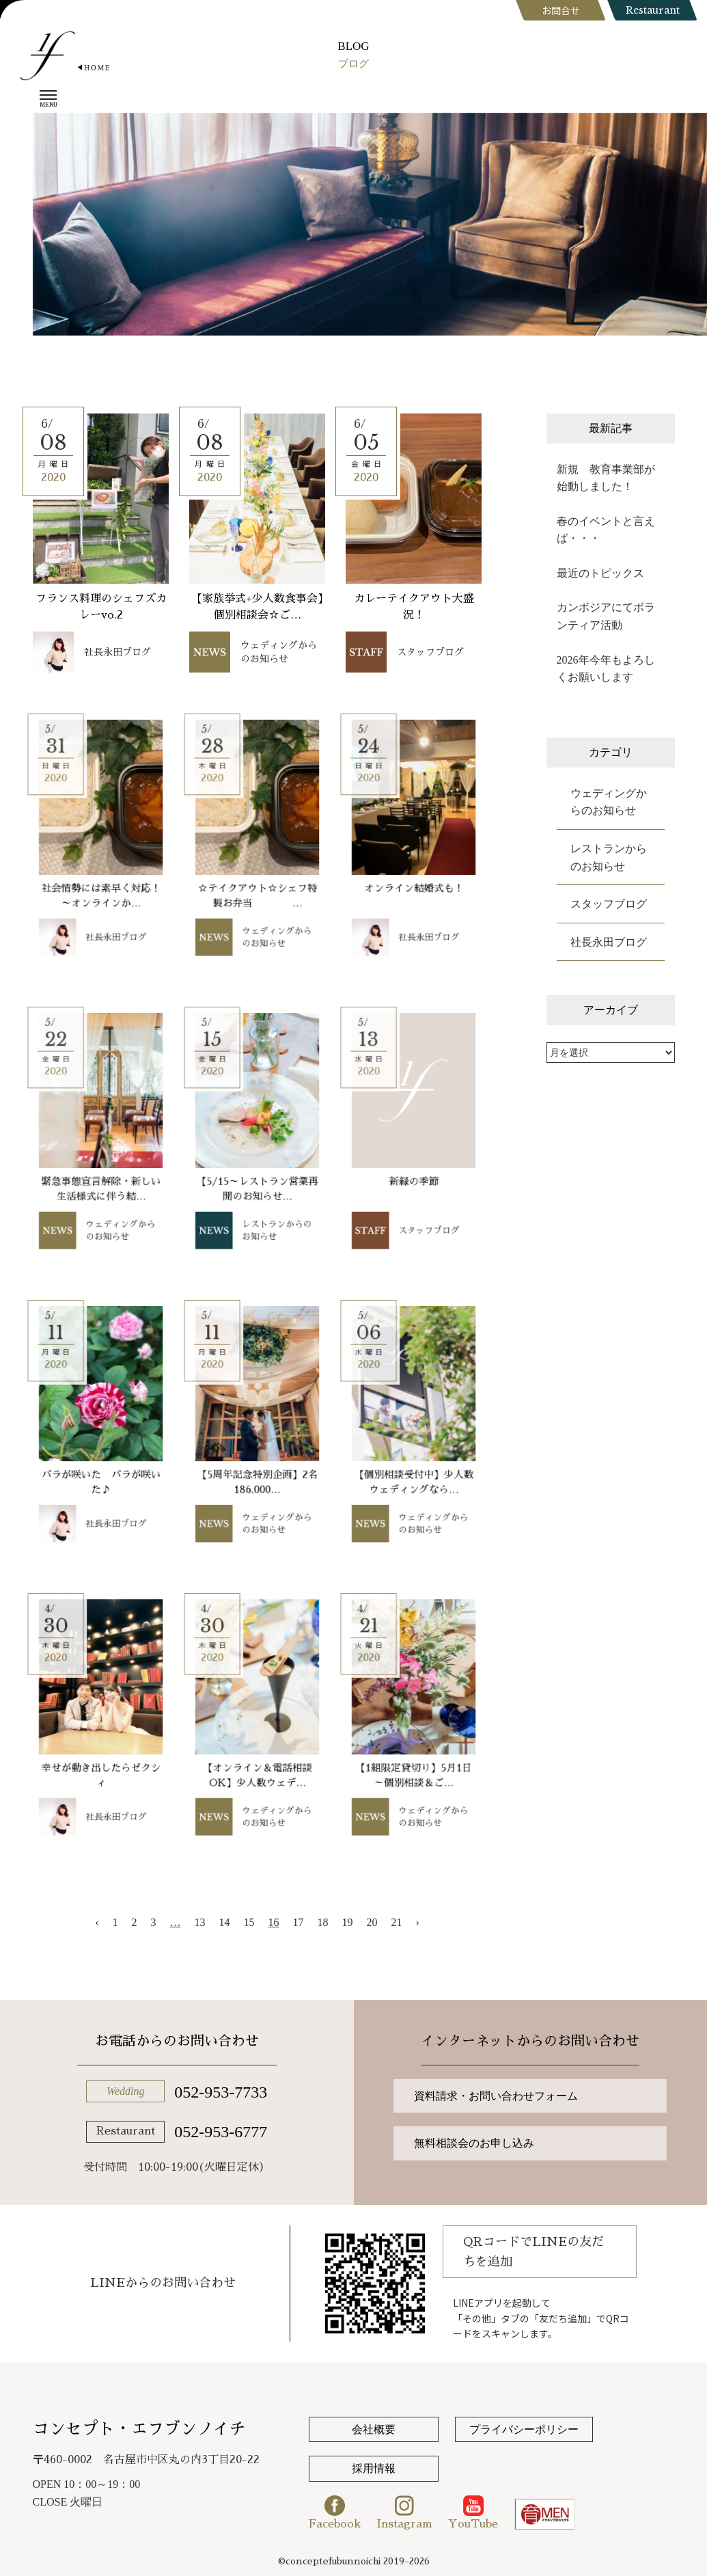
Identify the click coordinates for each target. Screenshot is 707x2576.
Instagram (404, 2512)
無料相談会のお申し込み (474, 2143)
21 (396, 1922)
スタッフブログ (608, 904)
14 (224, 1922)
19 (347, 1922)
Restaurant (653, 10)
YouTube (473, 2512)
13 (200, 1922)
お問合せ (561, 10)
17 (298, 1922)
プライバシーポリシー (524, 2429)
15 (249, 1922)
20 (372, 1922)
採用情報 (374, 2468)
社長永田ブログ (608, 942)
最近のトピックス (600, 573)
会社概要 (374, 2429)
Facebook (335, 2512)
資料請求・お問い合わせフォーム (496, 2096)
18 (323, 1922)
